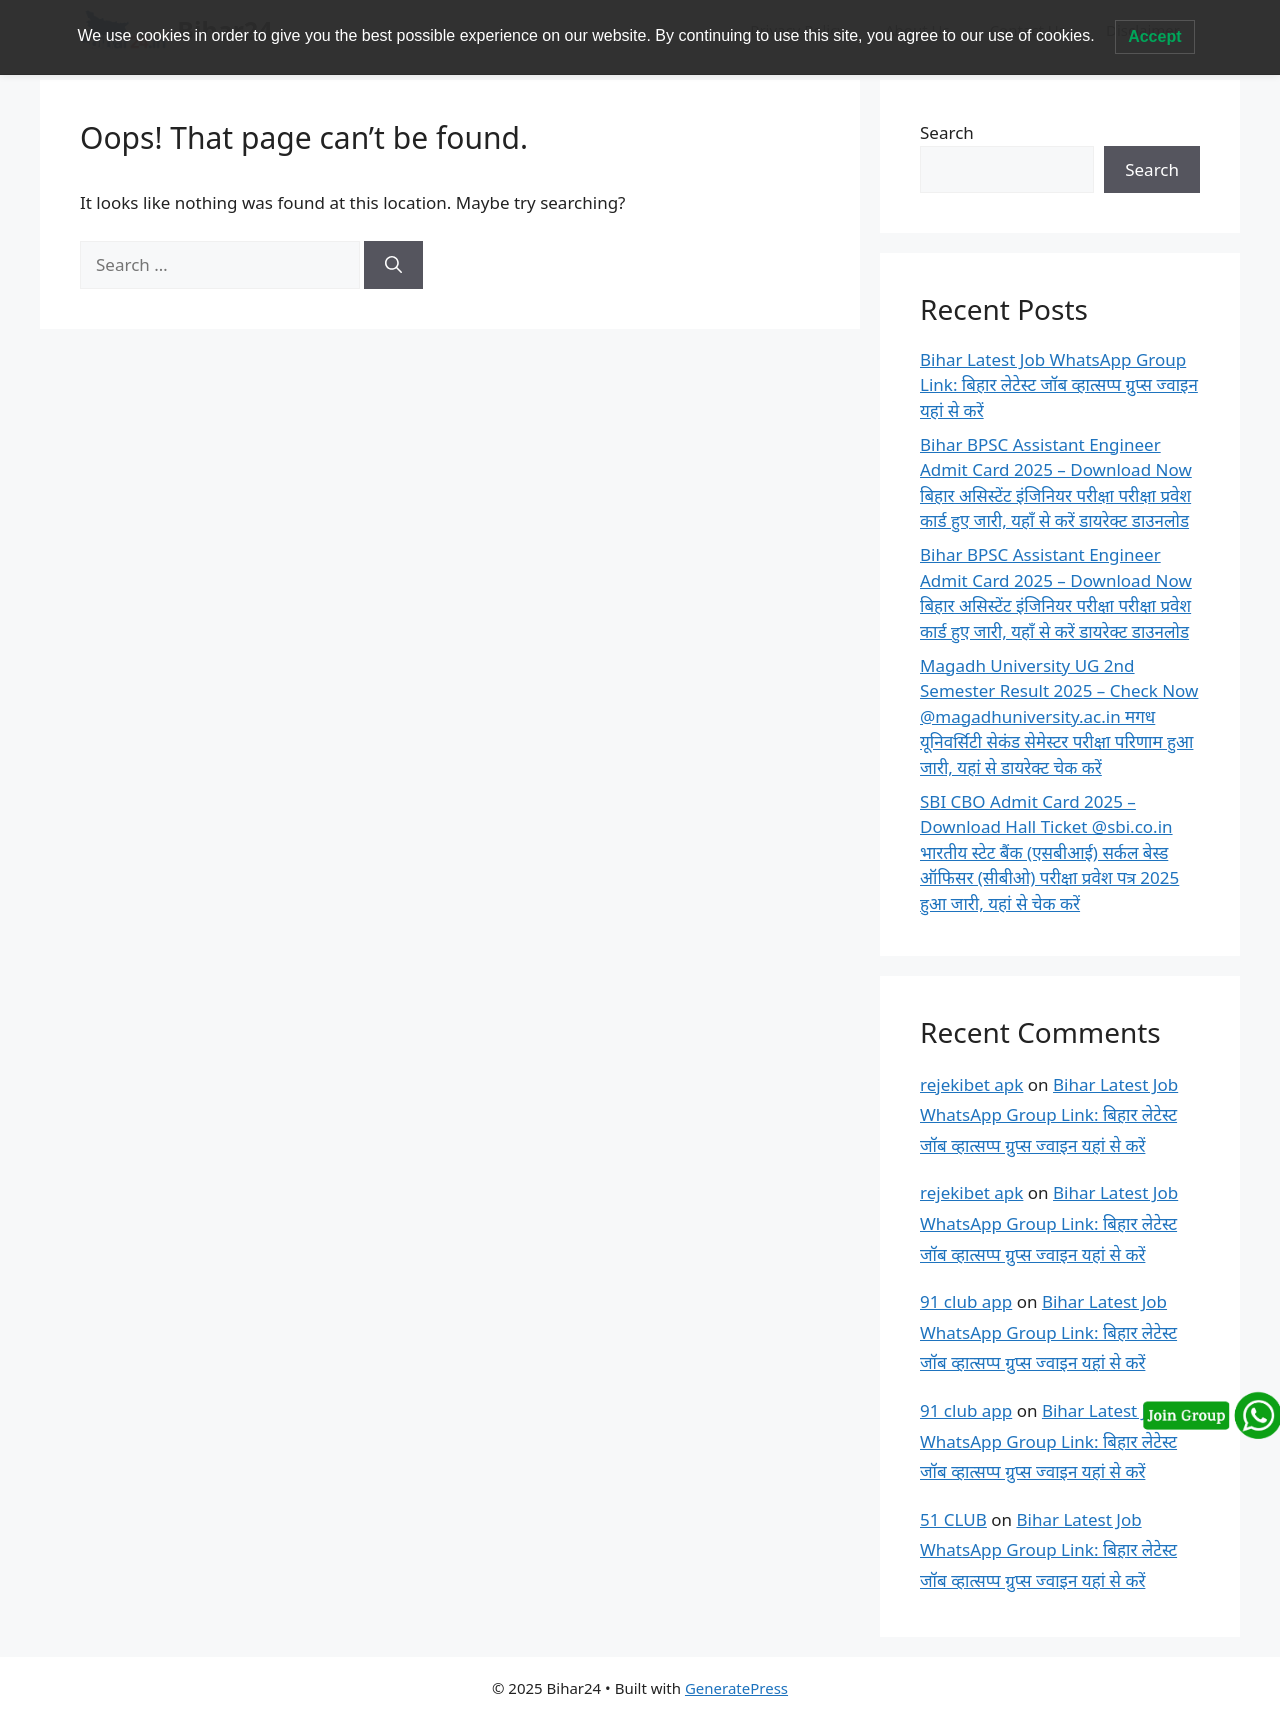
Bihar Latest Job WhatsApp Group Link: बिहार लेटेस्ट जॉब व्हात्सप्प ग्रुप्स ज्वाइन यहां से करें (1059, 385)
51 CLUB (953, 1519)
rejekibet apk (971, 1084)
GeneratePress (736, 1688)
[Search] (393, 265)
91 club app (966, 1301)
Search (947, 132)
